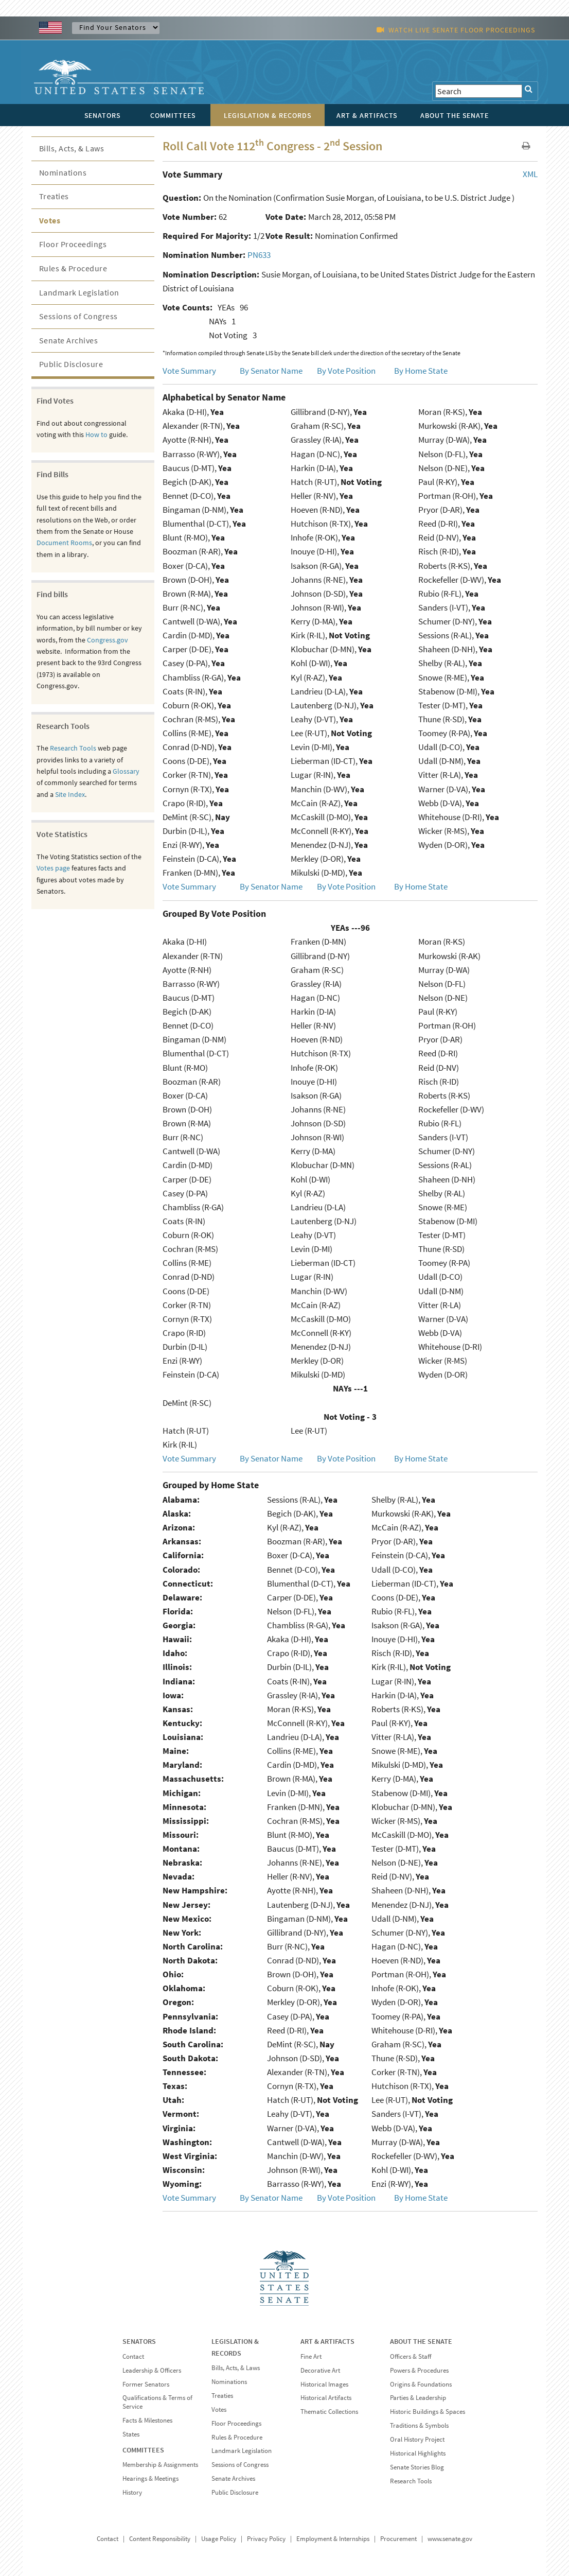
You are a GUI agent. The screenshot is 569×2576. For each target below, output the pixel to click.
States (130, 2434)
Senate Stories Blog (417, 2467)
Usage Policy (218, 2538)
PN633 (259, 254)
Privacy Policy (266, 2538)
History (132, 2492)
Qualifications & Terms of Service (157, 2402)
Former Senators (145, 2384)
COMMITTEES (143, 2450)
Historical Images (324, 2384)
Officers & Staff (410, 2356)
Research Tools (73, 748)
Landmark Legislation (79, 292)
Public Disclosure (71, 364)
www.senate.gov (450, 2538)
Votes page (53, 868)
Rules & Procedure (73, 268)
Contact (133, 2356)
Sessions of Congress (78, 316)
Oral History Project (417, 2439)
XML (530, 174)
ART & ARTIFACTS (327, 2341)
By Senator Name (271, 370)
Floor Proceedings (73, 244)
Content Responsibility (159, 2538)
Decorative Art (320, 2370)
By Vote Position (346, 370)
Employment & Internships (332, 2538)
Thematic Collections (329, 2411)
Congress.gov (107, 640)
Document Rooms (64, 542)
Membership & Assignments (160, 2464)
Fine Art (311, 2356)
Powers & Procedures (419, 2370)
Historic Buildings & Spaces (427, 2411)
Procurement (398, 2538)
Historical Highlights (418, 2453)
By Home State (421, 370)
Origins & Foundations (421, 2384)
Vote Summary (189, 370)
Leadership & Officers (151, 2370)
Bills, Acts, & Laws (71, 148)
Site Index (70, 794)
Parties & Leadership (418, 2397)
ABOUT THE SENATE (421, 2341)
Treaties (54, 196)
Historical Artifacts (325, 2397)
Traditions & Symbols (419, 2425)
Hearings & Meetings (150, 2478)
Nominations (63, 172)
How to (96, 434)
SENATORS (139, 2341)
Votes (50, 220)
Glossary (126, 771)
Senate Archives (68, 340)
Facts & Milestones (147, 2420)
